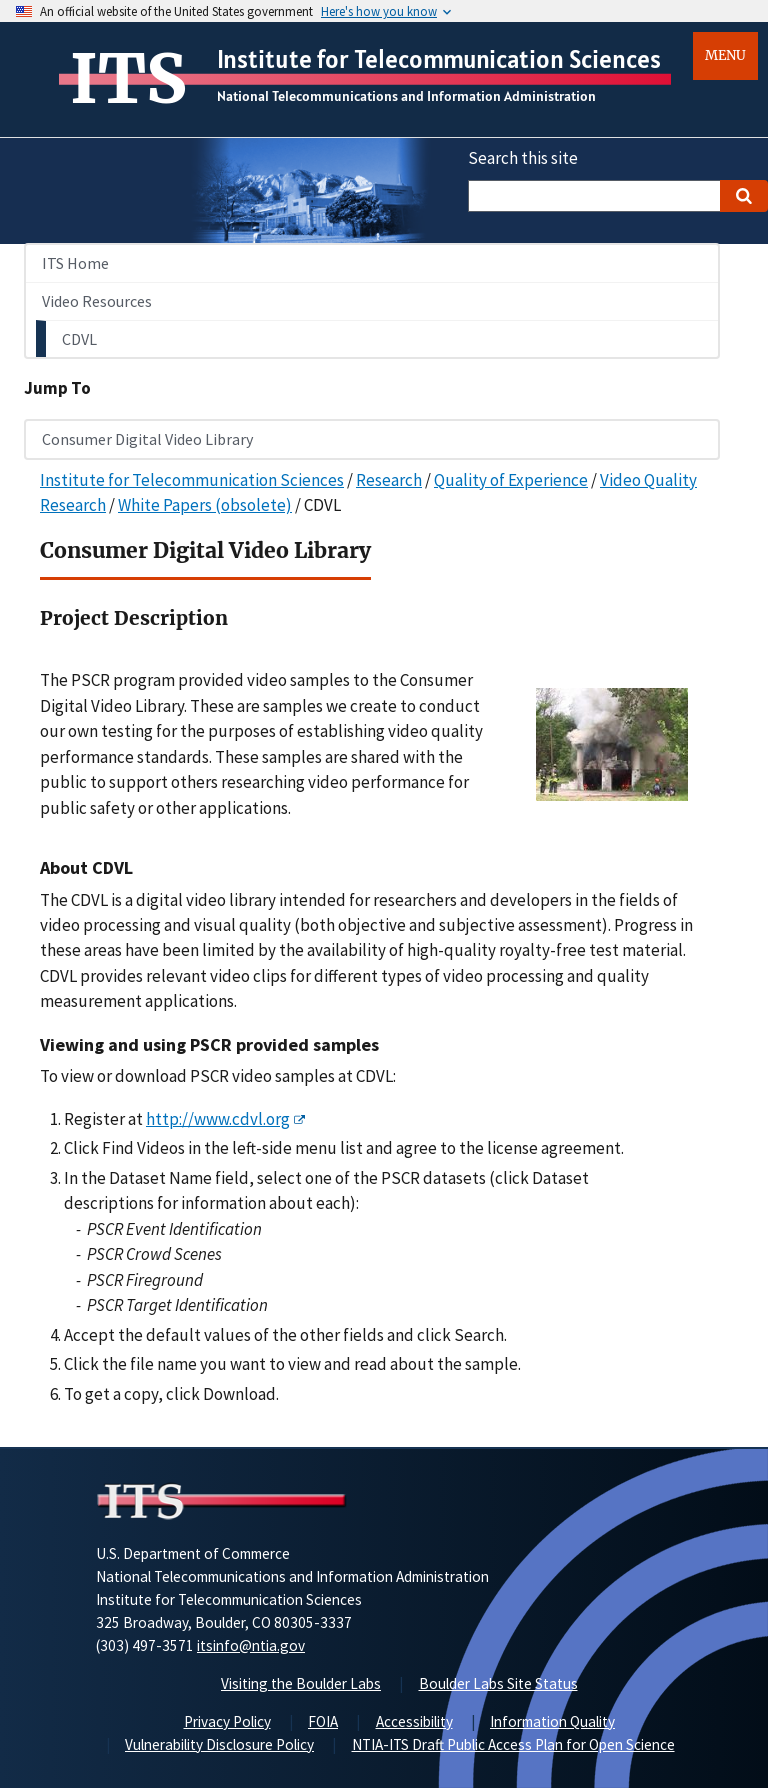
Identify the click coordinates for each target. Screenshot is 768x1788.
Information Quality (552, 1721)
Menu (725, 55)
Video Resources (97, 301)
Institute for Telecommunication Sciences (439, 59)
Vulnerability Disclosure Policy (219, 1744)
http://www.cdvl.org (218, 1119)
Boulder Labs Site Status (498, 1683)
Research (389, 480)
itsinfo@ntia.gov (251, 1645)
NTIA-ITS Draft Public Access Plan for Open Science (513, 1744)
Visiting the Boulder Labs (301, 1683)
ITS (128, 79)
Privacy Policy (227, 1721)
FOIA (323, 1721)
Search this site (523, 158)
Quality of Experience (511, 480)
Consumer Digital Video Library (147, 439)
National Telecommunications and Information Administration (406, 96)
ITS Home (75, 263)
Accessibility (414, 1721)
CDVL (79, 339)
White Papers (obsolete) (205, 505)
